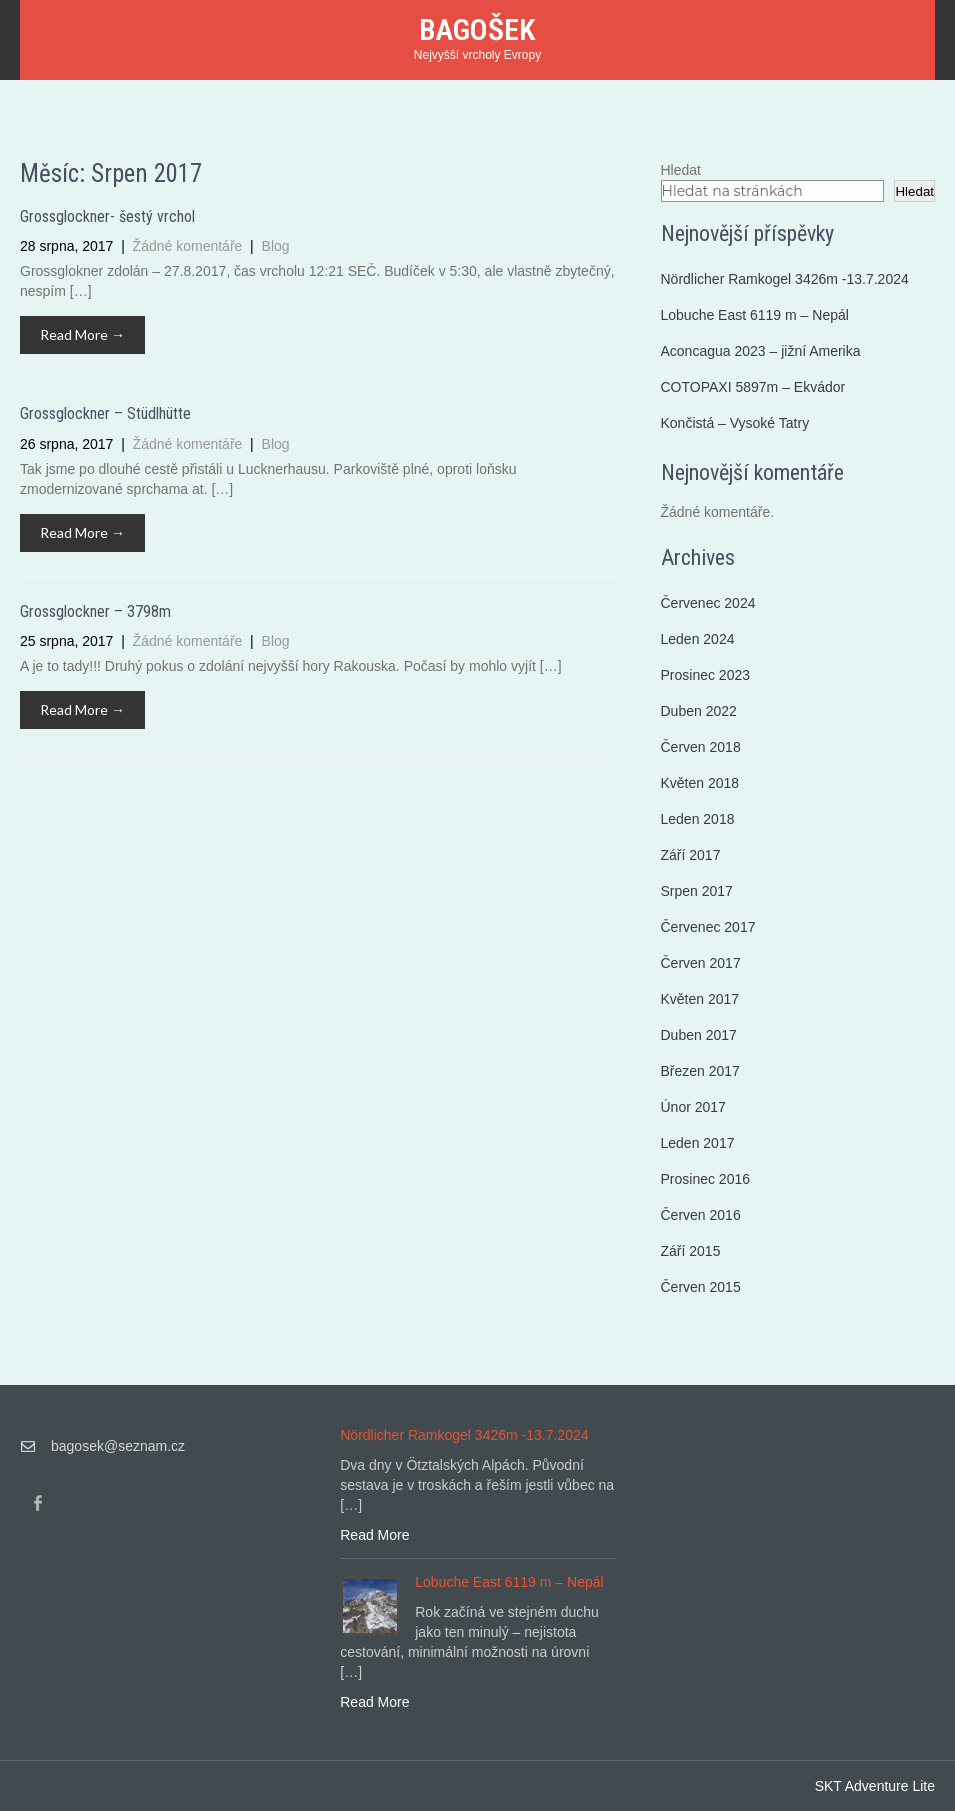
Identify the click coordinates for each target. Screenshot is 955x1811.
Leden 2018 (698, 819)
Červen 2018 (701, 747)
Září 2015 (691, 1251)
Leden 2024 (698, 639)
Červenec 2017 (708, 927)
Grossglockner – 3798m (95, 611)
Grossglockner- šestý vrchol (107, 216)
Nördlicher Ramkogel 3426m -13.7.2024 (785, 279)
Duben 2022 (699, 711)
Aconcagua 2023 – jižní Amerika (761, 351)
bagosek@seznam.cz (118, 1446)
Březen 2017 (700, 1071)
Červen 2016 (701, 1215)
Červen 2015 (701, 1287)
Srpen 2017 (697, 891)
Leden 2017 (698, 1143)
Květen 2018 (700, 783)
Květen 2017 (700, 999)
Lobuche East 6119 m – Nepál (755, 315)
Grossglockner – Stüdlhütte (105, 413)
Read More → (82, 334)
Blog (276, 246)
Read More (374, 1535)
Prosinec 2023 (706, 675)
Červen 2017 (701, 963)
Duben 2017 (699, 1035)
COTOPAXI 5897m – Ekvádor (753, 387)
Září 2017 (691, 855)
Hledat (681, 170)
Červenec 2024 (708, 603)
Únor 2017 (693, 1107)
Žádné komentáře (190, 246)
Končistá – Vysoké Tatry (735, 423)
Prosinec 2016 (706, 1179)
